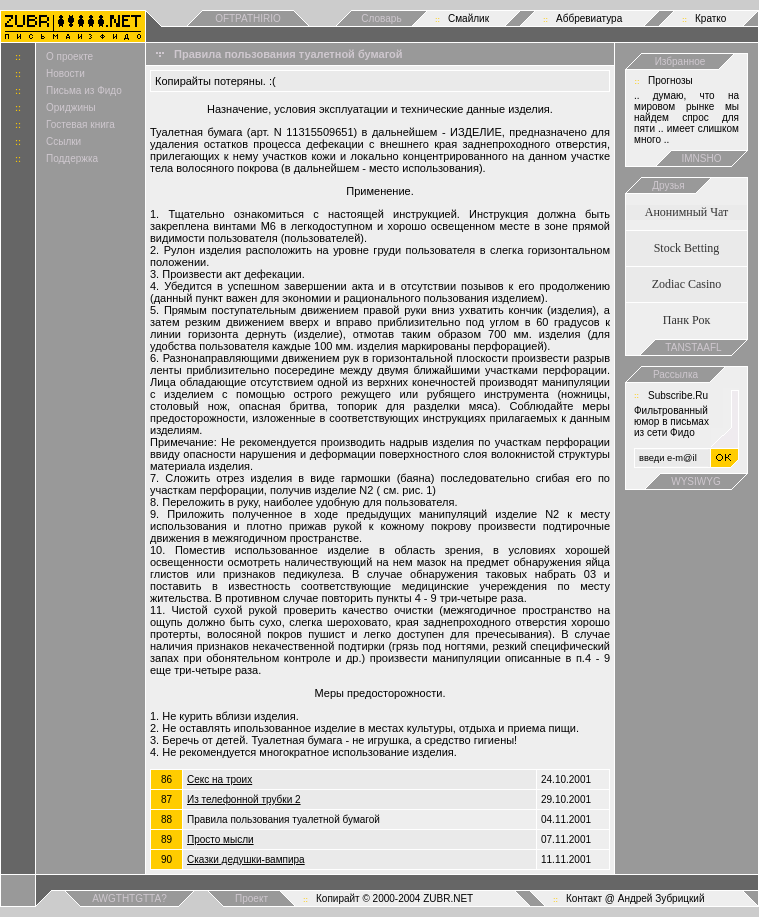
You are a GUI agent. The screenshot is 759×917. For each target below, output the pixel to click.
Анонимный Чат (687, 212)
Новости (65, 73)
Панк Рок (686, 320)
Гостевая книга (80, 124)
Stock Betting (687, 248)
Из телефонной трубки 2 (244, 799)
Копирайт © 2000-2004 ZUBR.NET (394, 898)
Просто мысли (220, 839)
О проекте (69, 56)
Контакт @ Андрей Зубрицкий (635, 898)
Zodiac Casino (687, 284)
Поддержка (72, 158)
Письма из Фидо (84, 90)
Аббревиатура (589, 18)
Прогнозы (670, 80)
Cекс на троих (219, 779)
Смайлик (468, 18)
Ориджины (71, 107)
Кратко (710, 18)
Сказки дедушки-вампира (246, 859)
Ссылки (63, 141)
